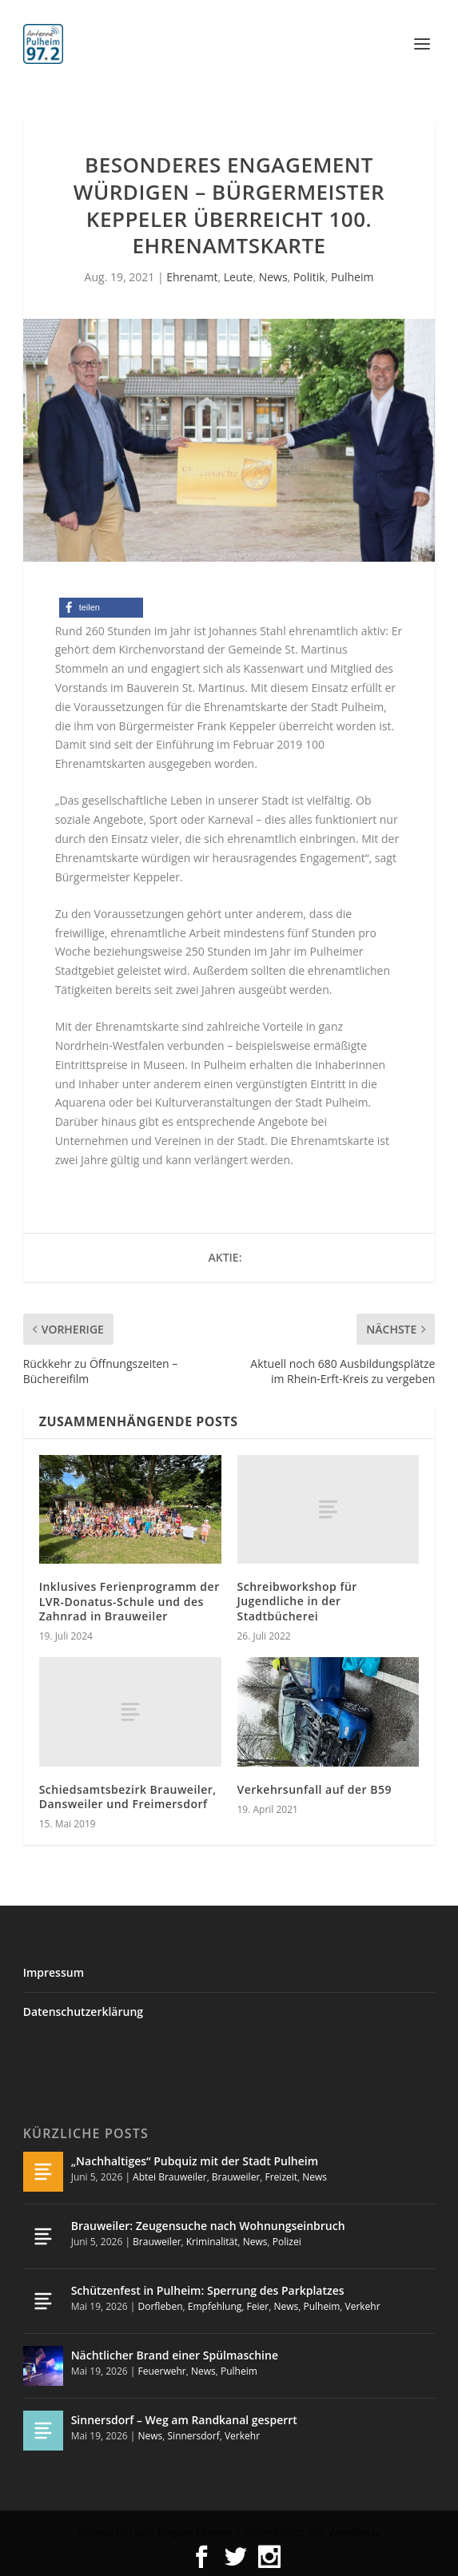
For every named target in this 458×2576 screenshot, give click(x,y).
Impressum (53, 1972)
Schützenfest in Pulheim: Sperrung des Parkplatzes (207, 2290)
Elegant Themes (194, 2532)
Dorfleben (159, 2306)
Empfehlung (215, 2306)
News (273, 276)
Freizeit (281, 2177)
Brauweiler (236, 2177)
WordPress (354, 2532)
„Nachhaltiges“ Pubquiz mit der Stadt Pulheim (194, 2161)
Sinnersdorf (194, 2436)
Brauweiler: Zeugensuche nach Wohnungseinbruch (208, 2225)
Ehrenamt (191, 276)
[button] (101, 608)
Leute (238, 276)
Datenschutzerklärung (83, 2011)
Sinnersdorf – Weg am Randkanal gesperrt (184, 2419)
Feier (258, 2306)
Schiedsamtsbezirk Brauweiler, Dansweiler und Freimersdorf (128, 1796)
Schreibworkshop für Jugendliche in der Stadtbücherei (297, 1601)
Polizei (287, 2241)
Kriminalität (212, 2241)
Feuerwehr (161, 2371)
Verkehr (362, 2306)
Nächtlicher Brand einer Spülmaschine (174, 2355)
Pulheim (352, 276)
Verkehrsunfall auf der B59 (314, 1789)
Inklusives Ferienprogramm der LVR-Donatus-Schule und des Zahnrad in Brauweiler (129, 1601)
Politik (309, 276)
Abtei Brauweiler (170, 2177)
